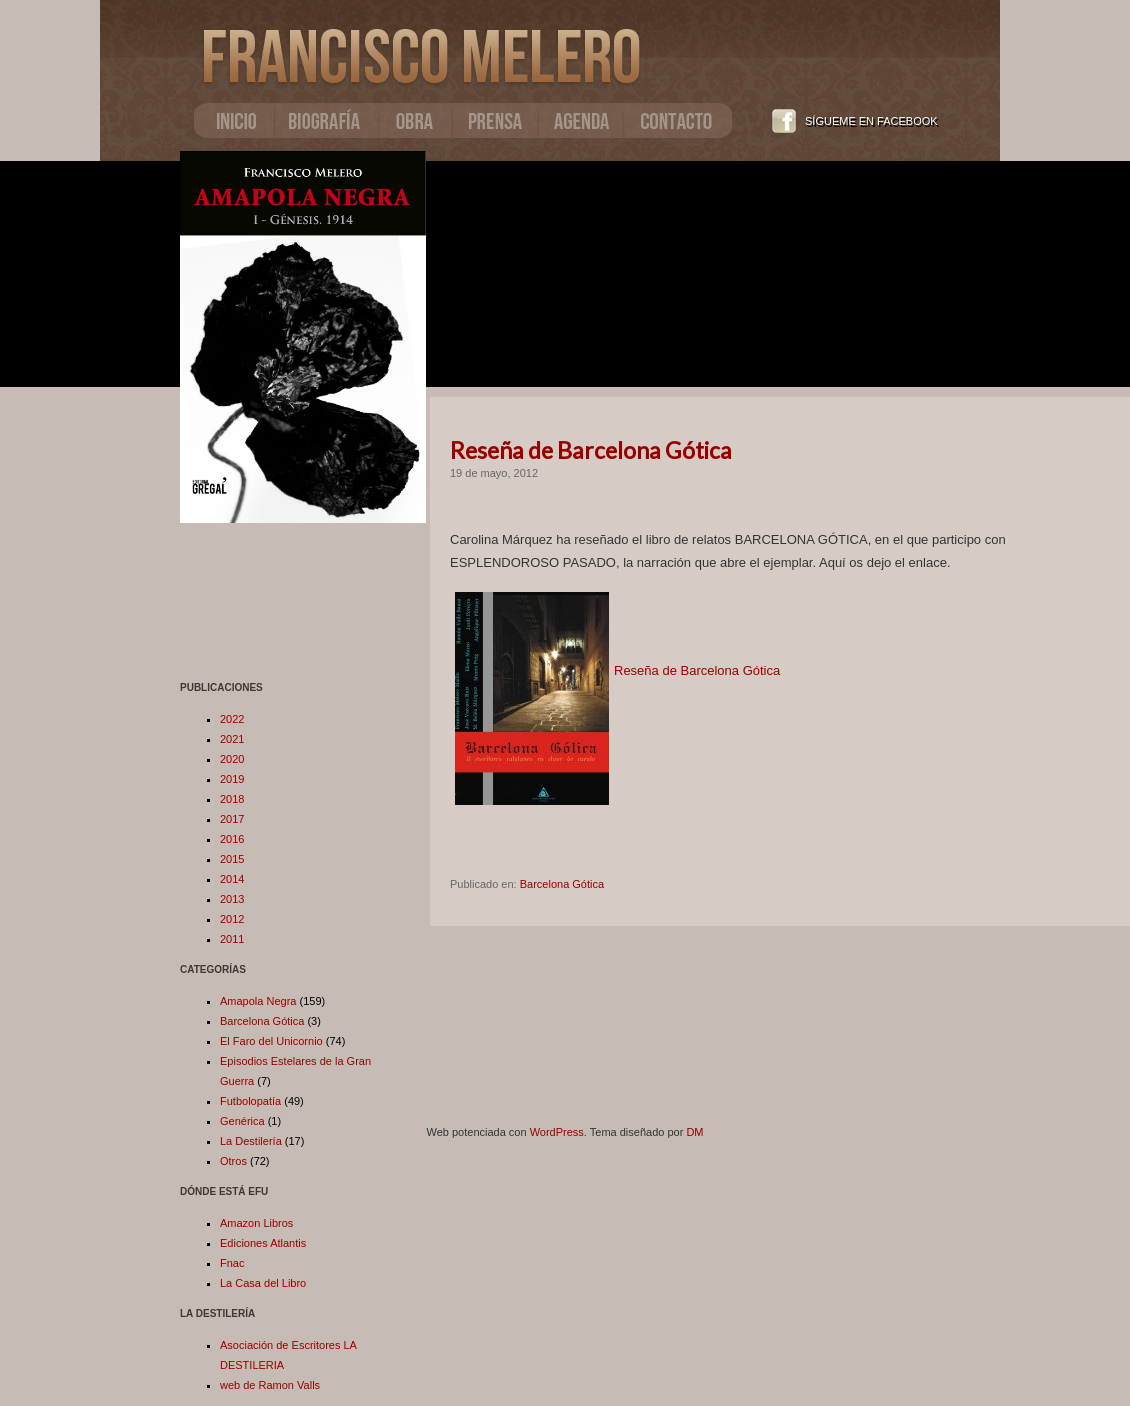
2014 (232, 879)
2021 (232, 739)
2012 (232, 919)
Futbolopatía (250, 1101)
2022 (232, 719)
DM (694, 1132)
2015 (232, 859)
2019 (232, 779)
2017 (232, 819)
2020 (232, 759)
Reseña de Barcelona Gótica (591, 450)
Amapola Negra (258, 1001)
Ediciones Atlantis (263, 1243)
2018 (232, 799)
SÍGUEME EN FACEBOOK (871, 121)
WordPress (557, 1132)
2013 (232, 899)
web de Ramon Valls (270, 1385)
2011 (232, 939)
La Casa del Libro (263, 1283)
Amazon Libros (256, 1223)
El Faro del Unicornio (271, 1041)
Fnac (232, 1263)
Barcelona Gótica (262, 1021)
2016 (232, 839)
